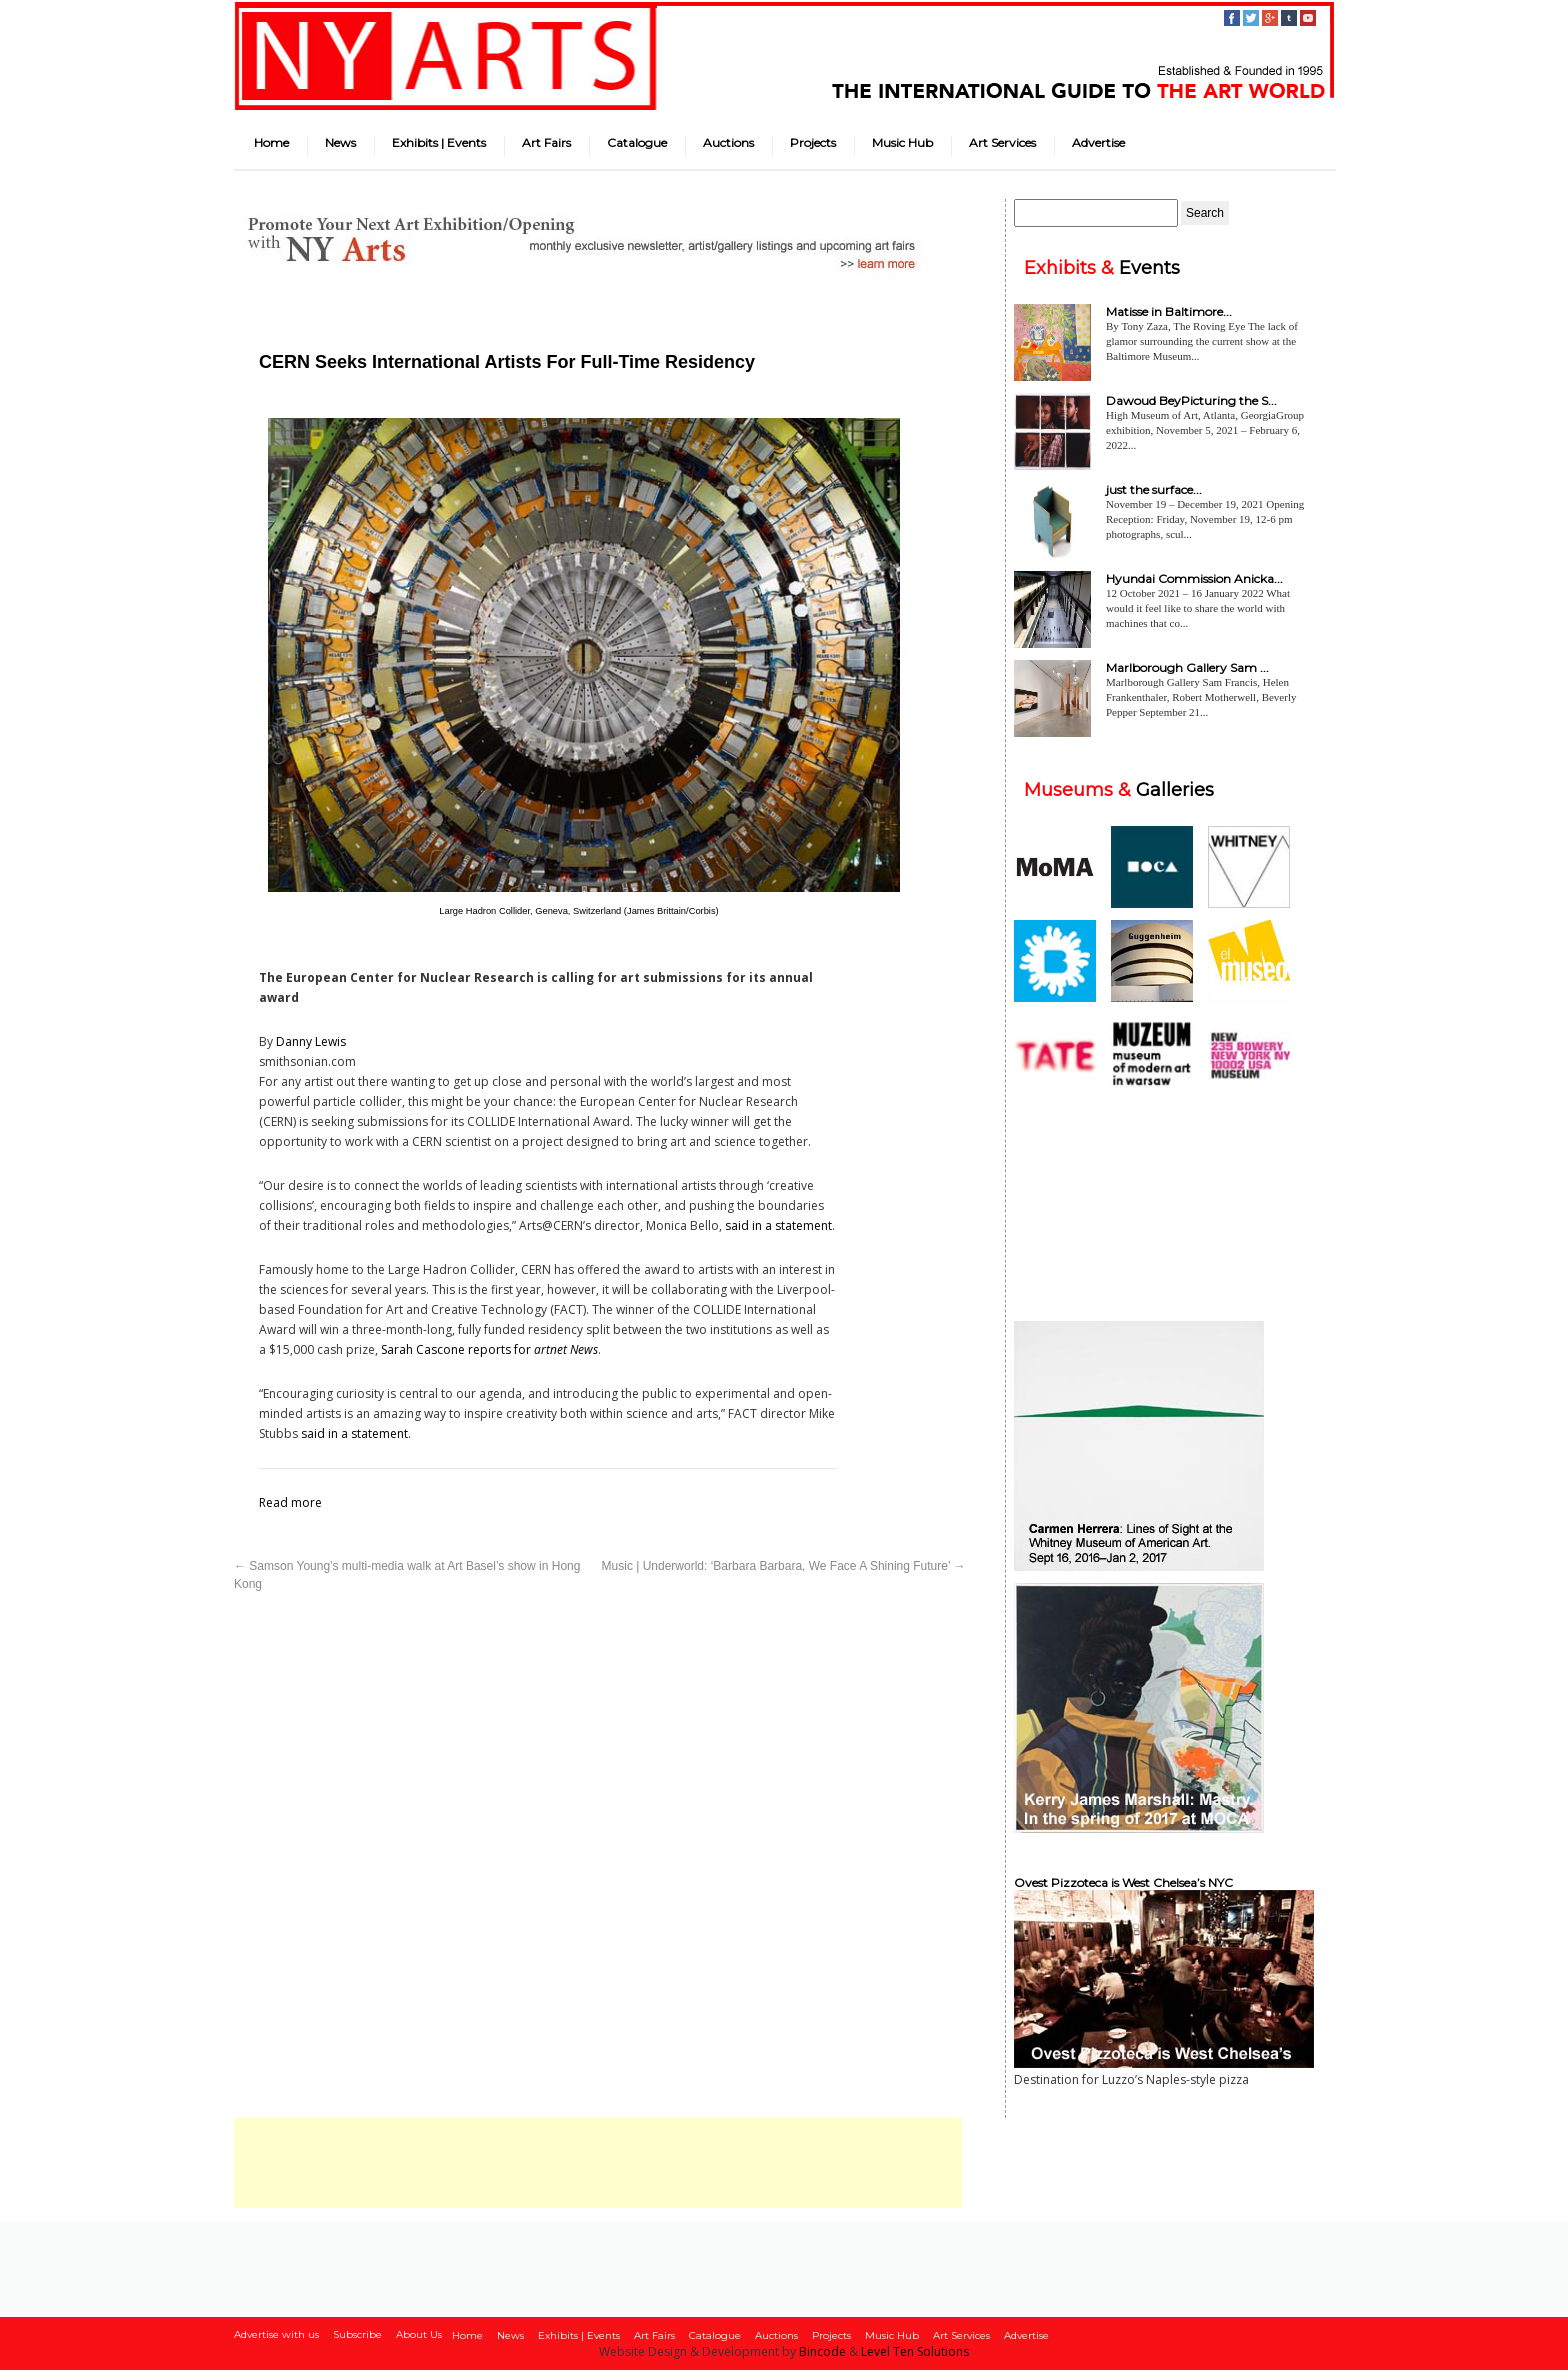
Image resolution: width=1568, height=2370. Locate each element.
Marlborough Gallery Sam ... (1187, 667)
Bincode (822, 2351)
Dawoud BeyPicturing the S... (1191, 400)
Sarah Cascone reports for (489, 1349)
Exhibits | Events (439, 142)
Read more (290, 1502)
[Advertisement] (598, 2163)
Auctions (728, 142)
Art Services (1002, 142)
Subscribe (357, 2334)
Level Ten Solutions (915, 2351)
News (340, 142)
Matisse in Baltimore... (1169, 311)
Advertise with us (276, 2334)
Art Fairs (546, 142)
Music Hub (902, 142)
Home (271, 142)
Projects (813, 142)
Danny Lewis (311, 1041)
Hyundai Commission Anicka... (1194, 578)
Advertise (1098, 142)
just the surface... (1154, 489)
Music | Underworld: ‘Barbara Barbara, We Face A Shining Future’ (784, 1566)
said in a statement (778, 1225)
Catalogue (637, 142)
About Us (419, 2334)
